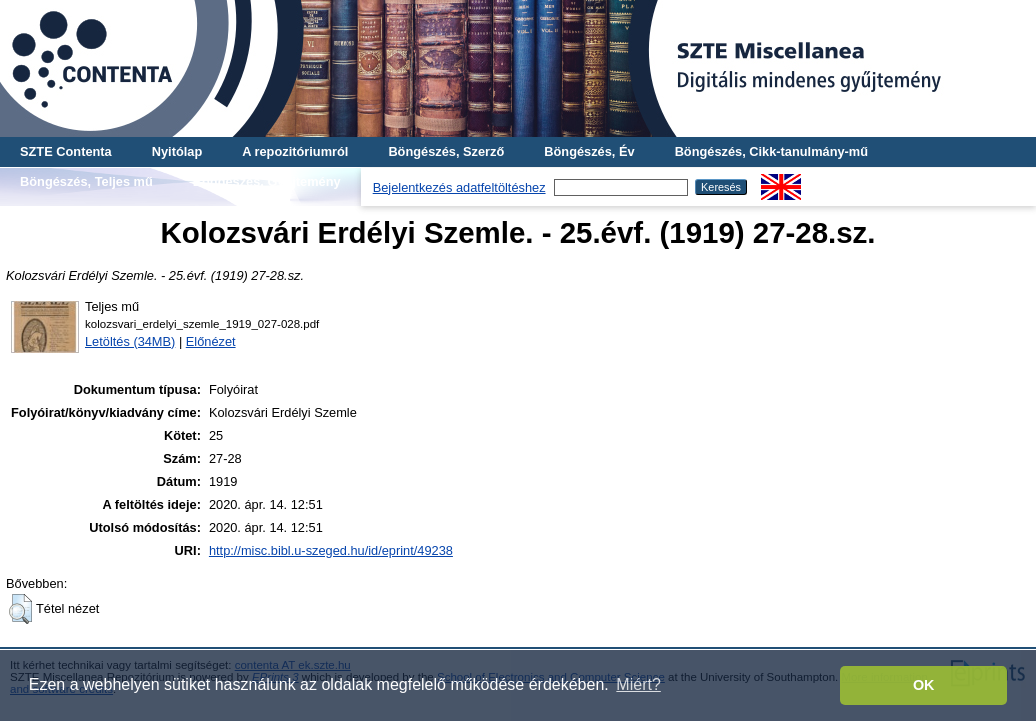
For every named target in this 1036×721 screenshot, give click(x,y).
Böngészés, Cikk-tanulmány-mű (771, 151)
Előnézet (211, 341)
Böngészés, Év (589, 151)
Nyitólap (177, 151)
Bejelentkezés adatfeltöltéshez (459, 187)
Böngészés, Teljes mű (86, 181)
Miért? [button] (638, 684)
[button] (20, 609)
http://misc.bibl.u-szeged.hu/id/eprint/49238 (331, 550)
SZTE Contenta (66, 151)
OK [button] (924, 685)
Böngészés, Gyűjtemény (267, 181)
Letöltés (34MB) (130, 341)
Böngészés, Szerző (446, 151)
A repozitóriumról (295, 151)
